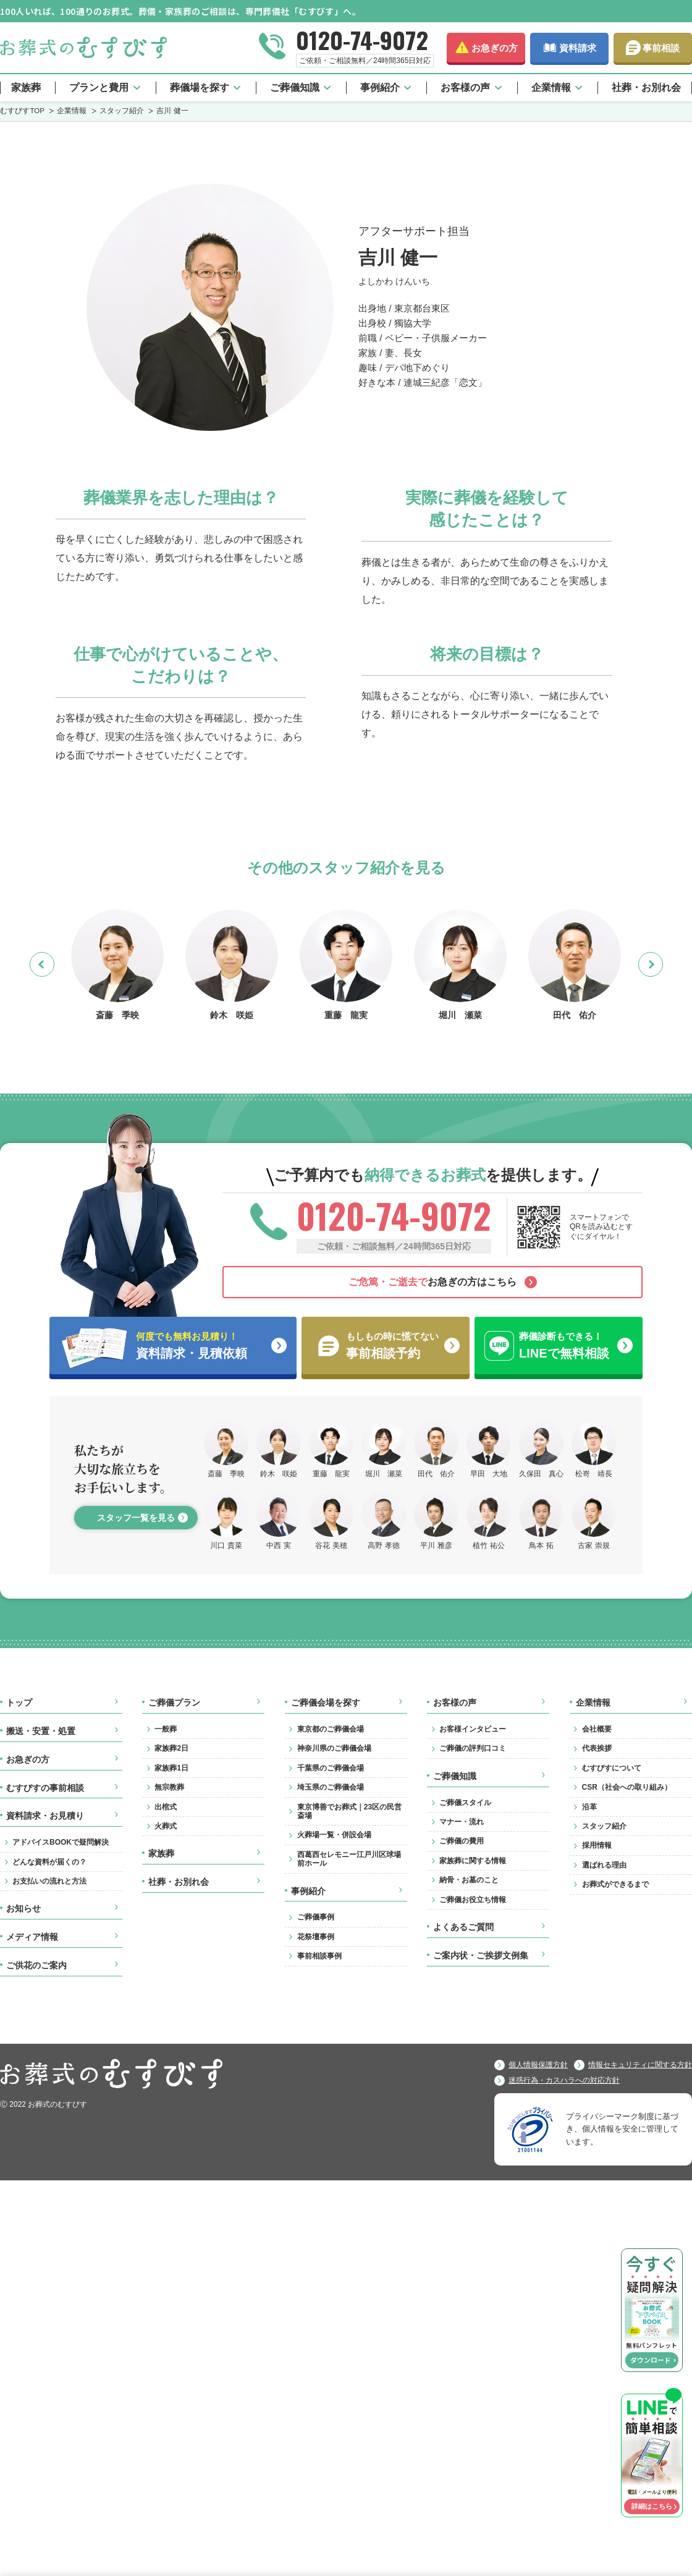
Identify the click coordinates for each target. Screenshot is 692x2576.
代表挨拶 (597, 1748)
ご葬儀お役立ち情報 (472, 1899)
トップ (19, 1702)
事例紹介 (380, 87)
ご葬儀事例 (315, 1917)
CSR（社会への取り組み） (627, 1787)
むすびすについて (611, 1768)
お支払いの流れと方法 (49, 1881)
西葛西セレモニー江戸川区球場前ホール (349, 1859)
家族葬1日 (171, 1768)
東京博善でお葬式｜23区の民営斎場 (349, 1811)
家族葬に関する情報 (472, 1860)
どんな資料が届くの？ (49, 1862)
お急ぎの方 (494, 48)
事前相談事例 (319, 1956)
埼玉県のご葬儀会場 (330, 1787)
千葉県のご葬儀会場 (330, 1768)
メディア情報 (32, 1937)
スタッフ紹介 (604, 1826)
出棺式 (165, 1807)
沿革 (589, 1807)
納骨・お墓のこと (469, 1880)
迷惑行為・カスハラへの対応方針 (564, 2080)
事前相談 (661, 48)
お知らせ (23, 1908)
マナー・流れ (461, 1821)
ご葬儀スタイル (465, 1802)
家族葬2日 (171, 1748)
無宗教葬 (169, 1787)
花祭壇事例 (315, 1936)
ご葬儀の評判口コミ (472, 1748)
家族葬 (26, 87)
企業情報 (551, 87)
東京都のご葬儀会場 (330, 1729)
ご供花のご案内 (36, 1965)
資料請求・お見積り (45, 1816)
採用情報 (597, 1845)
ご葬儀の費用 (461, 1841)
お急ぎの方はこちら (432, 1282)
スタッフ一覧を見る (136, 1518)
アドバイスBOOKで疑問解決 (60, 1842)
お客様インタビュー (472, 1729)
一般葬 (165, 1729)
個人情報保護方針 (538, 2064)
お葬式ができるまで (615, 1884)
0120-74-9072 (362, 39)
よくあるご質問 (463, 1927)
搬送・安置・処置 (40, 1731)
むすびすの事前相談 (45, 1788)
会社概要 (597, 1729)
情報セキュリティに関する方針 (640, 2064)
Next (662, 964)
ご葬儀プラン (174, 1702)
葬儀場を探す (199, 87)
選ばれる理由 (604, 1865)
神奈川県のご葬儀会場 (334, 1748)
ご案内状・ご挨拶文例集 (480, 1955)
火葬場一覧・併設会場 (334, 1834)
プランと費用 (99, 87)
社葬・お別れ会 (646, 87)
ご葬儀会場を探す (325, 1702)
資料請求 (577, 48)
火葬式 (165, 1826)
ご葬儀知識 (294, 87)
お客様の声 (465, 87)
